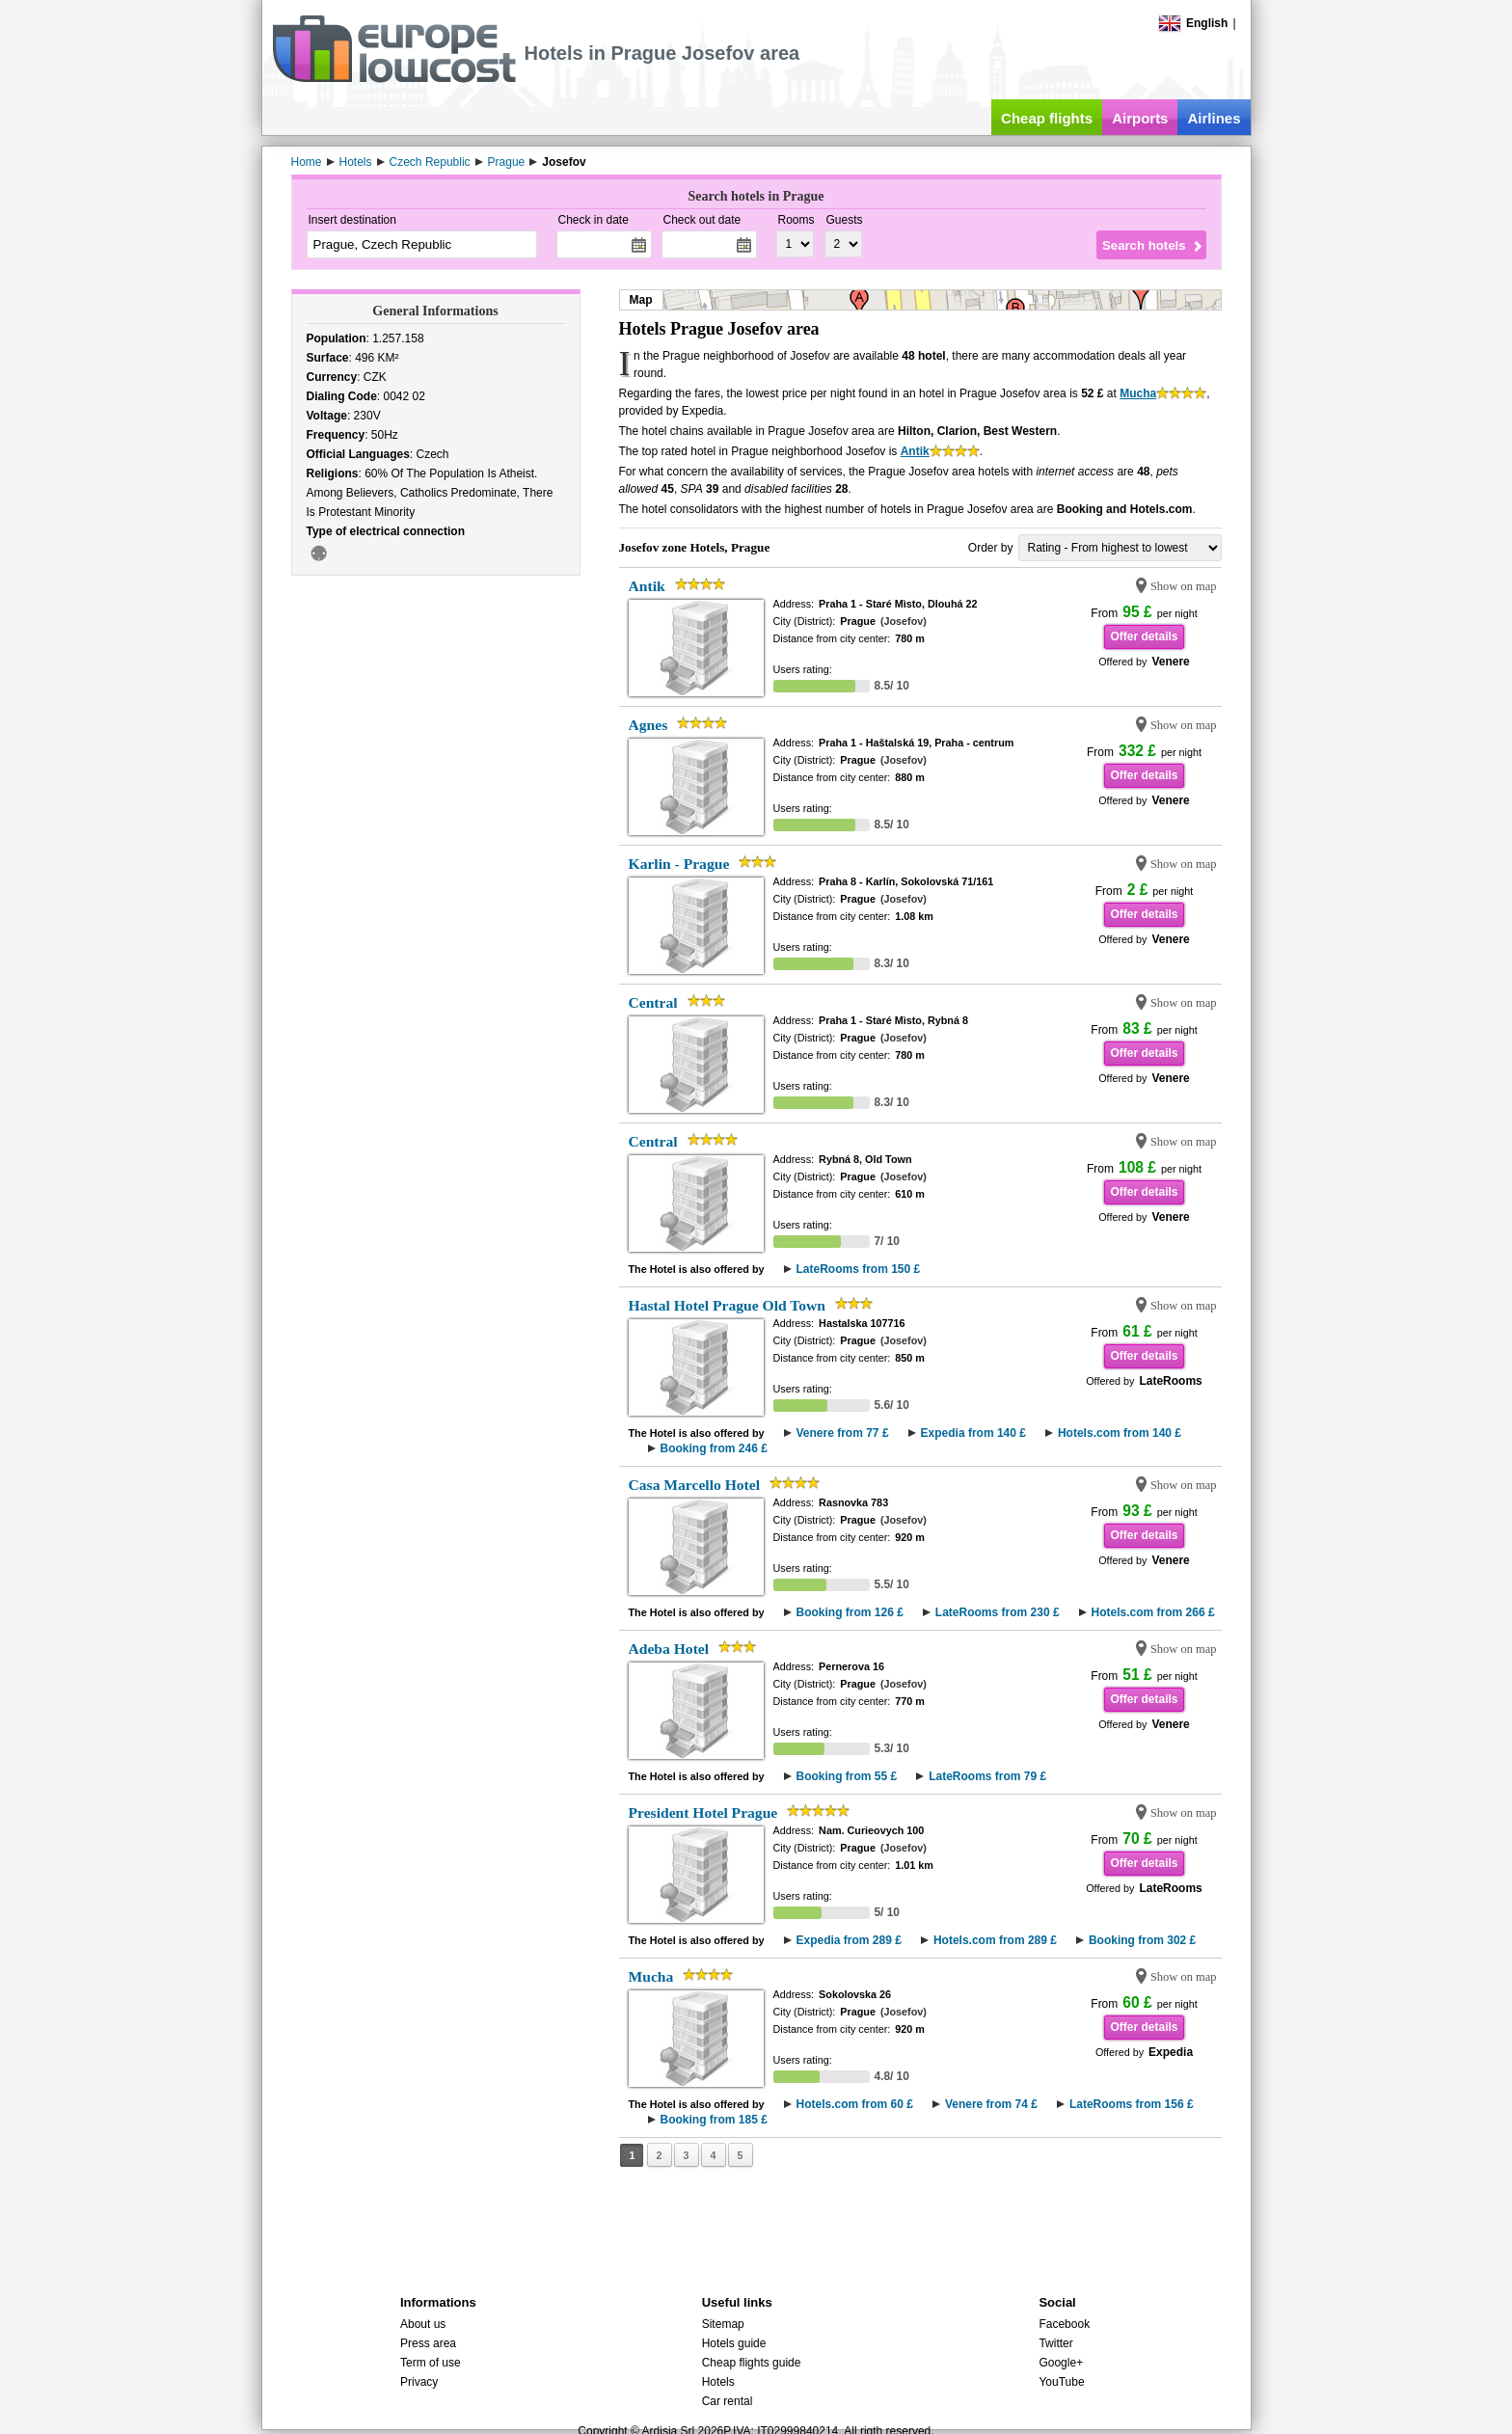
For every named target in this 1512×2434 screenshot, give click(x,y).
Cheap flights (1047, 118)
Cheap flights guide (751, 2362)
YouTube (1061, 2382)
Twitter (1055, 2343)
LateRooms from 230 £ (997, 1612)
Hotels (718, 2382)
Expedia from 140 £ (973, 1433)
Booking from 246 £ (714, 1448)
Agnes (648, 725)
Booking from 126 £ (850, 1612)
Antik (915, 451)
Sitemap (723, 2324)
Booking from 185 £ (714, 2119)
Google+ (1061, 2362)
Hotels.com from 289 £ (995, 1940)
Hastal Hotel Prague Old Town (727, 1305)
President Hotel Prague (703, 1812)
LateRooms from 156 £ (1131, 2104)
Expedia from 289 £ (849, 1940)
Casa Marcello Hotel (695, 1484)
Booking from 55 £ (847, 1776)
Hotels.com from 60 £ (854, 2104)
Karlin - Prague (679, 863)
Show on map (1183, 586)
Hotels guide (734, 2343)
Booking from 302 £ (1142, 1940)
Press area (428, 2343)
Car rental (727, 2401)
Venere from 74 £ (991, 2104)
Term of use (430, 2362)
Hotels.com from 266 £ (1153, 1612)
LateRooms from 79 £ (987, 1776)
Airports (1140, 118)
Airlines (1213, 118)
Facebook (1064, 2324)
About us (423, 2324)
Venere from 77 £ (842, 1433)
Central (653, 1002)
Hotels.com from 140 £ (1119, 1433)
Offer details (1143, 636)
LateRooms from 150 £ (858, 1269)
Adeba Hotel (669, 1648)
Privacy (419, 2382)
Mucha (1138, 393)
